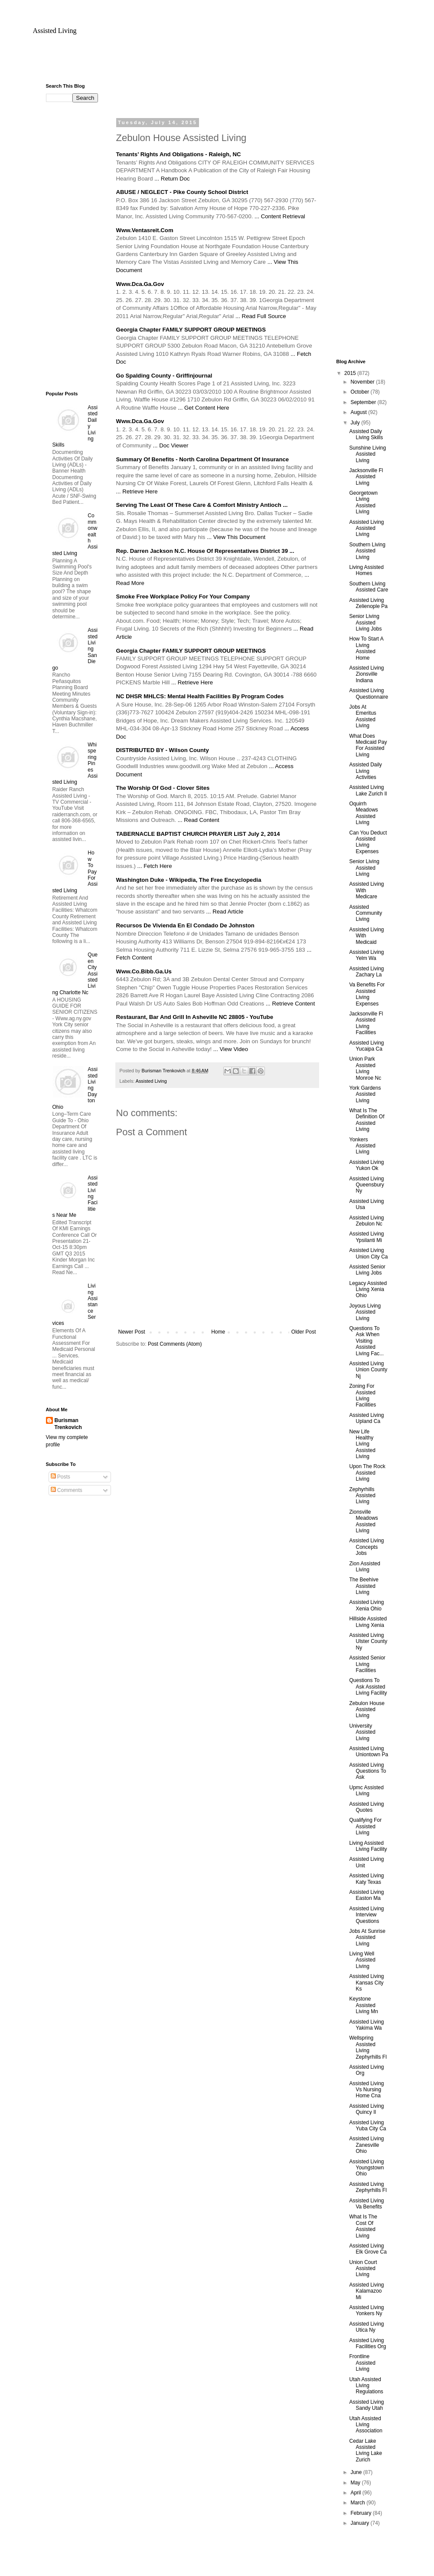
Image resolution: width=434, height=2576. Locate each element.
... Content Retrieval (280, 216)
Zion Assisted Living (364, 1567)
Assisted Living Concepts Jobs (366, 1547)
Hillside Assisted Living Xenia (368, 1622)
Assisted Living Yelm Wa (366, 955)
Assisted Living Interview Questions (366, 1915)
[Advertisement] (217, 62)
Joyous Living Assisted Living (365, 1312)
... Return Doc (171, 178)
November (363, 382)
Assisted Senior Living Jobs (367, 1270)
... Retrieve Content (290, 1003)
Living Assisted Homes (366, 570)
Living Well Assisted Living (362, 1960)
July (355, 423)
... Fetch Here (154, 866)
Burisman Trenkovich (68, 1424)
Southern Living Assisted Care (368, 587)
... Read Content (198, 820)
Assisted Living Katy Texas (366, 1879)
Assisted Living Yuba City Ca (367, 2125)
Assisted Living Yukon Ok (366, 1165)
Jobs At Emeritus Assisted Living (362, 716)
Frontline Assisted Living (362, 2362)
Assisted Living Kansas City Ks (366, 1982)
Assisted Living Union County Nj (368, 1369)
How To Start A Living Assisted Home (366, 648)
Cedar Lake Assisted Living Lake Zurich (365, 2450)
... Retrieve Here (137, 491)
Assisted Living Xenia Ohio (366, 1605)
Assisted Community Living (365, 913)
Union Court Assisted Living (363, 2268)
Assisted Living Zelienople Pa (368, 603)
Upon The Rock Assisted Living (367, 1472)
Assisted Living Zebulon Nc (366, 1221)
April (356, 2493)
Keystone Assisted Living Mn (363, 2005)
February (361, 2513)
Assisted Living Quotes (366, 1807)
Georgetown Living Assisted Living (363, 502)
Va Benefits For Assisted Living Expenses (367, 994)
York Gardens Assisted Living (365, 1094)
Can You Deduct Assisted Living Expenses (368, 842)
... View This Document (236, 537)
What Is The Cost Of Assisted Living (363, 2226)
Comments (66, 1490)
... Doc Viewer (171, 445)
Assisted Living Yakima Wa (366, 2025)
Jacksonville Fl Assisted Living (366, 476)
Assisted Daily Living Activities (365, 771)
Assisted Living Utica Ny (366, 2327)
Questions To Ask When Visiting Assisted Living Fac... (366, 1341)
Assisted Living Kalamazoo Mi (366, 2291)
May (356, 2483)
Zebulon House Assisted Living (366, 1709)
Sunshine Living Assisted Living (367, 454)
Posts (60, 1477)
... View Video (230, 1049)
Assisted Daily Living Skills (366, 434)
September (363, 402)
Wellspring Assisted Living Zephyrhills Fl (367, 2047)
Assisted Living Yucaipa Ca (366, 1046)
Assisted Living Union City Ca (368, 1253)
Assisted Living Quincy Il (366, 2109)
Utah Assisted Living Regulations (366, 2385)
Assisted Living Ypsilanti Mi (366, 1237)
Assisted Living (55, 30)
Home (218, 1332)
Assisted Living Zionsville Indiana (366, 674)
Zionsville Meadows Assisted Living (363, 1521)
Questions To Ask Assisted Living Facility (368, 1686)
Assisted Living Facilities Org (367, 2343)
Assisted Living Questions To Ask (367, 1771)
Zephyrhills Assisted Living (362, 1495)
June (356, 2472)
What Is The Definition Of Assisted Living (366, 1119)
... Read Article (225, 911)
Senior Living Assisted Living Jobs (365, 622)
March (358, 2503)
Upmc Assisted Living (366, 1790)
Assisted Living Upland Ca (366, 1418)
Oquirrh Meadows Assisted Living (363, 813)
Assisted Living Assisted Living (366, 528)
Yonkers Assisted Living (362, 1146)
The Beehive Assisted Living (363, 1586)
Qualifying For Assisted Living (365, 1826)
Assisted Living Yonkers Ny (366, 2310)
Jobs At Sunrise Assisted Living (367, 1937)
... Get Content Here (203, 407)
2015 (350, 373)
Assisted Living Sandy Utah (366, 2405)
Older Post (303, 1332)
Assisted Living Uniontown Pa (368, 1751)
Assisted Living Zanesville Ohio (366, 2145)
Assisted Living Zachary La (366, 972)
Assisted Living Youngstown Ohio (366, 2168)
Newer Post (131, 1332)
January (360, 2523)
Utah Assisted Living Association (365, 2424)
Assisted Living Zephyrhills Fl (367, 2187)
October (360, 392)
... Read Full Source (260, 316)
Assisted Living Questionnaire (368, 693)
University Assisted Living (362, 1732)
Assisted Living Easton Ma (366, 1895)
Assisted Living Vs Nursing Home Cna (366, 2089)
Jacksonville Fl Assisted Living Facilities (366, 1023)
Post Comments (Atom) (175, 1344)
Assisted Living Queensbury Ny (366, 1185)
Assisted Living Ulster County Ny (368, 1641)
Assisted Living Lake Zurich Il (368, 790)
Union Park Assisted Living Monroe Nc (365, 1068)
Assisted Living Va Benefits (366, 2204)
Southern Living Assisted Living (367, 551)
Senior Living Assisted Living (364, 867)
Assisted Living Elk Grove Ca (367, 2249)
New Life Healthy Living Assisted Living (362, 1444)
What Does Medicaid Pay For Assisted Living (368, 745)
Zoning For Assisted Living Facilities (362, 1395)
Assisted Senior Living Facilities (367, 1664)
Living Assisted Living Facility (368, 1846)
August (359, 412)
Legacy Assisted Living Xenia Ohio (368, 1289)
